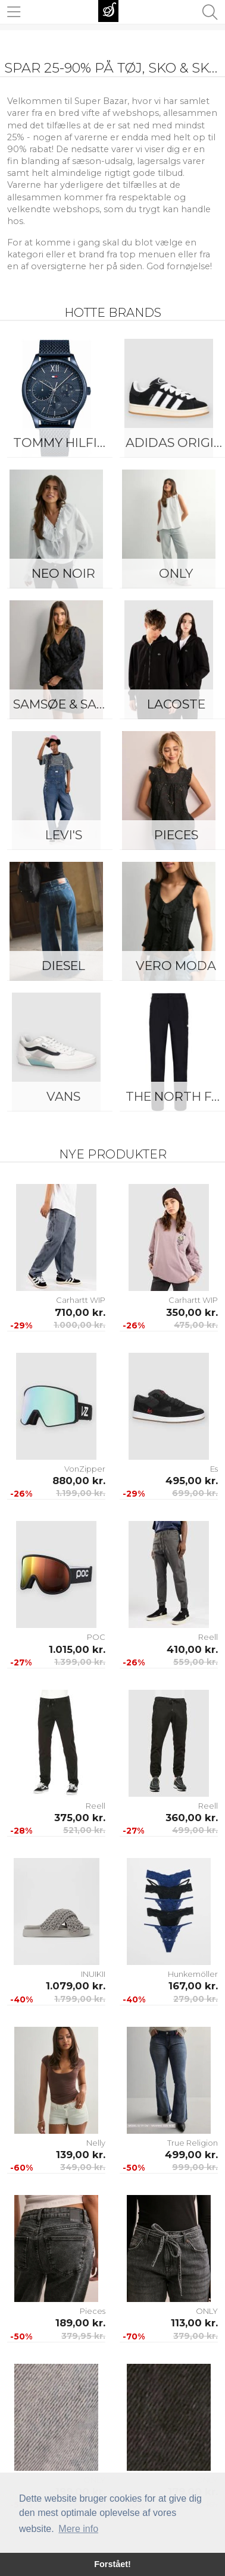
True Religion (192, 2142)
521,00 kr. (84, 1830)
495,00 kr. (191, 1481)
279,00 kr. (195, 1999)
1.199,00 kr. (80, 1493)
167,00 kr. (193, 1986)
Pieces (92, 2311)
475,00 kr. (196, 1325)
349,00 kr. (82, 2167)
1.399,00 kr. (79, 1662)
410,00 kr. (192, 1649)
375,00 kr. (79, 1818)
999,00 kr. (195, 2167)
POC (96, 1637)
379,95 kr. (83, 2336)
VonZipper (84, 1468)
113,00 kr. (194, 2323)
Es (214, 1468)
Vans (63, 1096)
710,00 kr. (80, 1312)
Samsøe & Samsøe (66, 704)
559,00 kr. (195, 1662)
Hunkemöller (193, 1974)
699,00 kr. (195, 1493)
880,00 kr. (78, 1481)
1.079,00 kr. (75, 1986)
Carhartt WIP (80, 1300)
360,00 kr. (191, 1818)
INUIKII (93, 1974)
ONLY (207, 2311)
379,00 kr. (195, 2336)
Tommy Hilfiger (66, 442)
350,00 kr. (192, 1312)
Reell (208, 1637)
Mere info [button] (78, 2529)
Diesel (63, 965)
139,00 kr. (80, 2155)
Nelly (95, 2142)
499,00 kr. (195, 1830)
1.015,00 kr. (77, 1649)
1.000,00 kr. (79, 1325)
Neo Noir (63, 573)
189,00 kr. (80, 2323)
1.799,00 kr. (79, 1999)
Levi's (63, 834)
